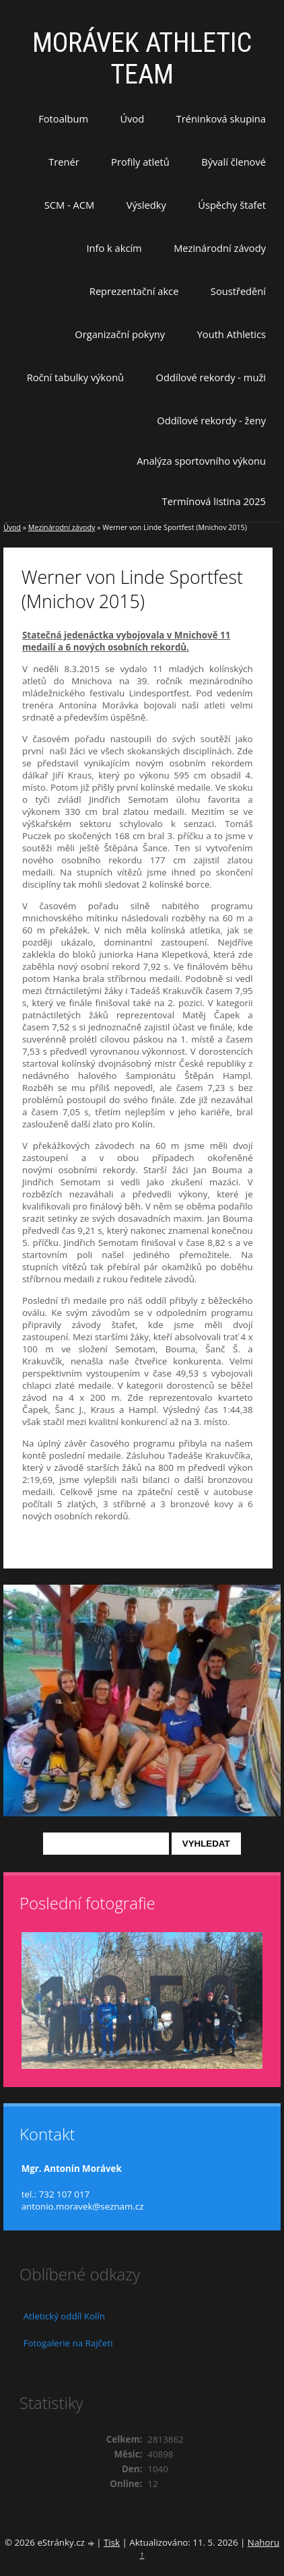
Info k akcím (113, 248)
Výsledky (146, 204)
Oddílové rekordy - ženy (211, 420)
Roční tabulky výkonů (75, 377)
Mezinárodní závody (220, 248)
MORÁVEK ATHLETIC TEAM (142, 58)
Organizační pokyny (120, 334)
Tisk (112, 2542)
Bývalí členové (233, 161)
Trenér (63, 161)
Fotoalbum (63, 118)
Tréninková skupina (221, 118)
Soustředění (238, 291)
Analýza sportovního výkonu (201, 460)
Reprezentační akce (134, 291)
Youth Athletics (231, 334)
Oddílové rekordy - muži (211, 377)
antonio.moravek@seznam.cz (83, 2206)
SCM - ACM (69, 204)
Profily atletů (140, 161)
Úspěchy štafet (232, 204)
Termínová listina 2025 (214, 501)
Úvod (132, 118)
